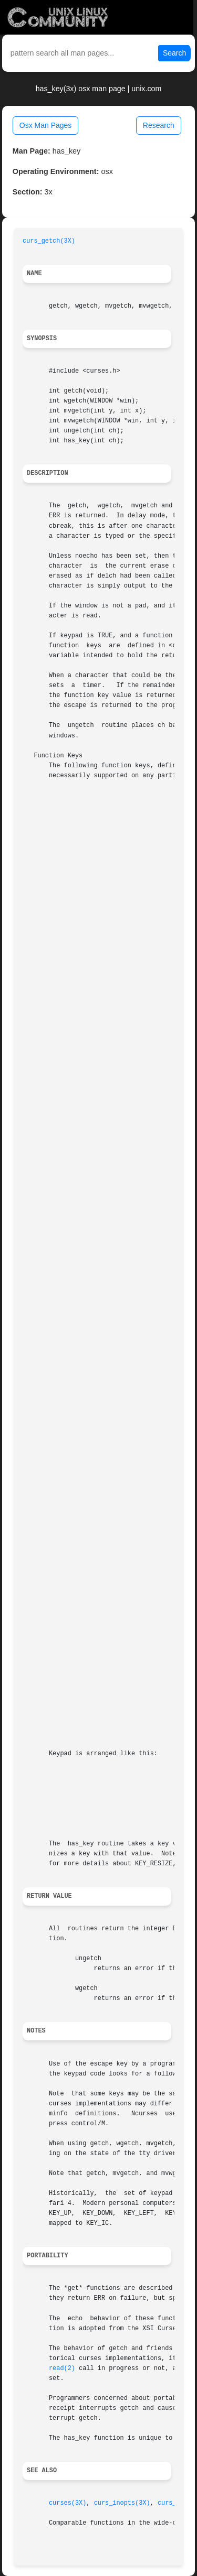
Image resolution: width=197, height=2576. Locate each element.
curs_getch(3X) (49, 241)
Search (174, 53)
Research (158, 125)
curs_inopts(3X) (122, 2503)
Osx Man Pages (45, 125)
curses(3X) (67, 2503)
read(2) (62, 2368)
